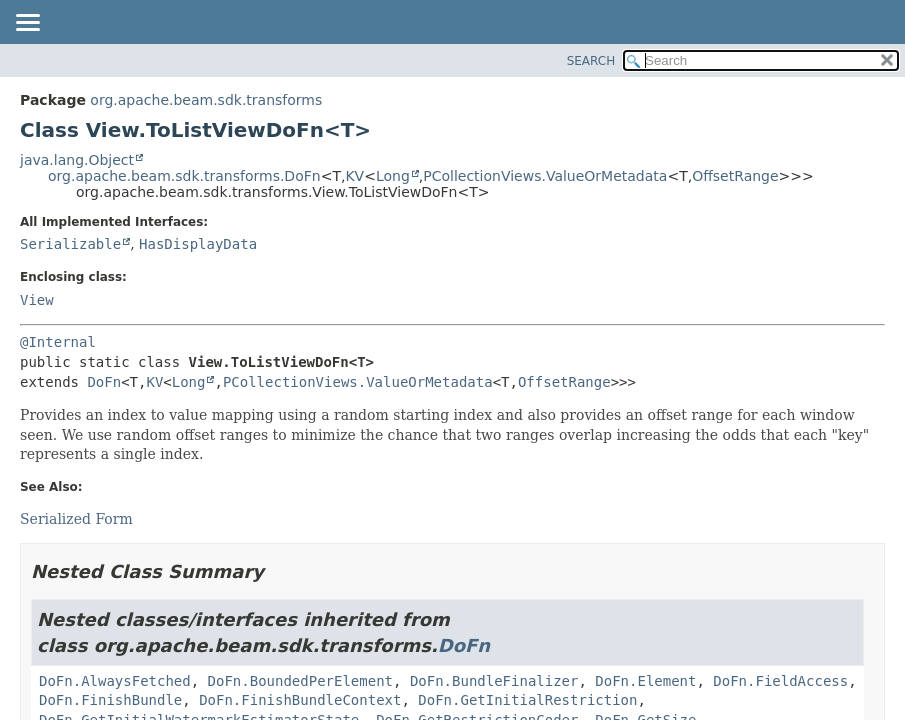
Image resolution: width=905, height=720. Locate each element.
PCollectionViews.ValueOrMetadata (545, 176)
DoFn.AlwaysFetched (115, 681)
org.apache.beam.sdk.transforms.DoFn (184, 176)
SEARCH (591, 61)
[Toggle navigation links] (27, 24)
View (37, 300)
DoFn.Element (645, 681)
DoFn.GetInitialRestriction (527, 700)
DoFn (104, 382)
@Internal (58, 342)
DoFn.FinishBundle (110, 700)
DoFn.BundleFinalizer (494, 681)
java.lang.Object (77, 160)
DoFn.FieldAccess (780, 681)
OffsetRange (735, 176)
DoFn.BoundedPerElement (300, 681)
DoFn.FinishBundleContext (300, 700)
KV (354, 176)
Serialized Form (76, 519)
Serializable (70, 244)
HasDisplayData (198, 244)
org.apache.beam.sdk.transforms (206, 100)
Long (393, 176)
